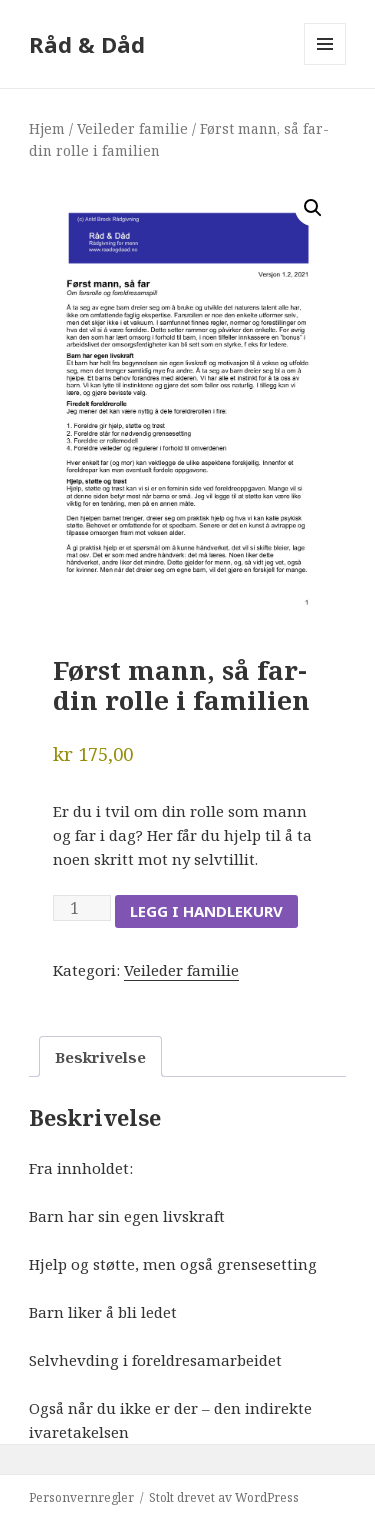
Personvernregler (81, 1497)
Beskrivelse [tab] (100, 1057)
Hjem (47, 128)
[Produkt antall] (82, 908)
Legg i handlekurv (206, 911)
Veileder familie (132, 128)
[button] (313, 208)
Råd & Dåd (87, 44)
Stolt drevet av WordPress (224, 1497)
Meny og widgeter (325, 64)
